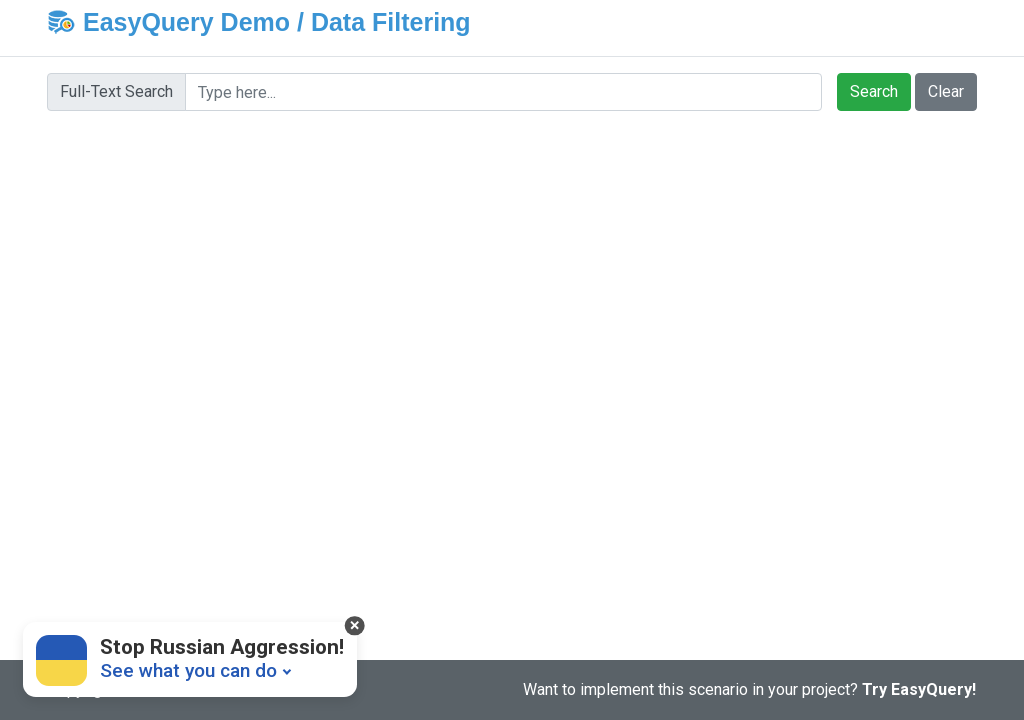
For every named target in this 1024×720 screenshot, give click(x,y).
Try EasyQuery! (919, 689)
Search (874, 91)
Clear (946, 91)
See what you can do (188, 670)
